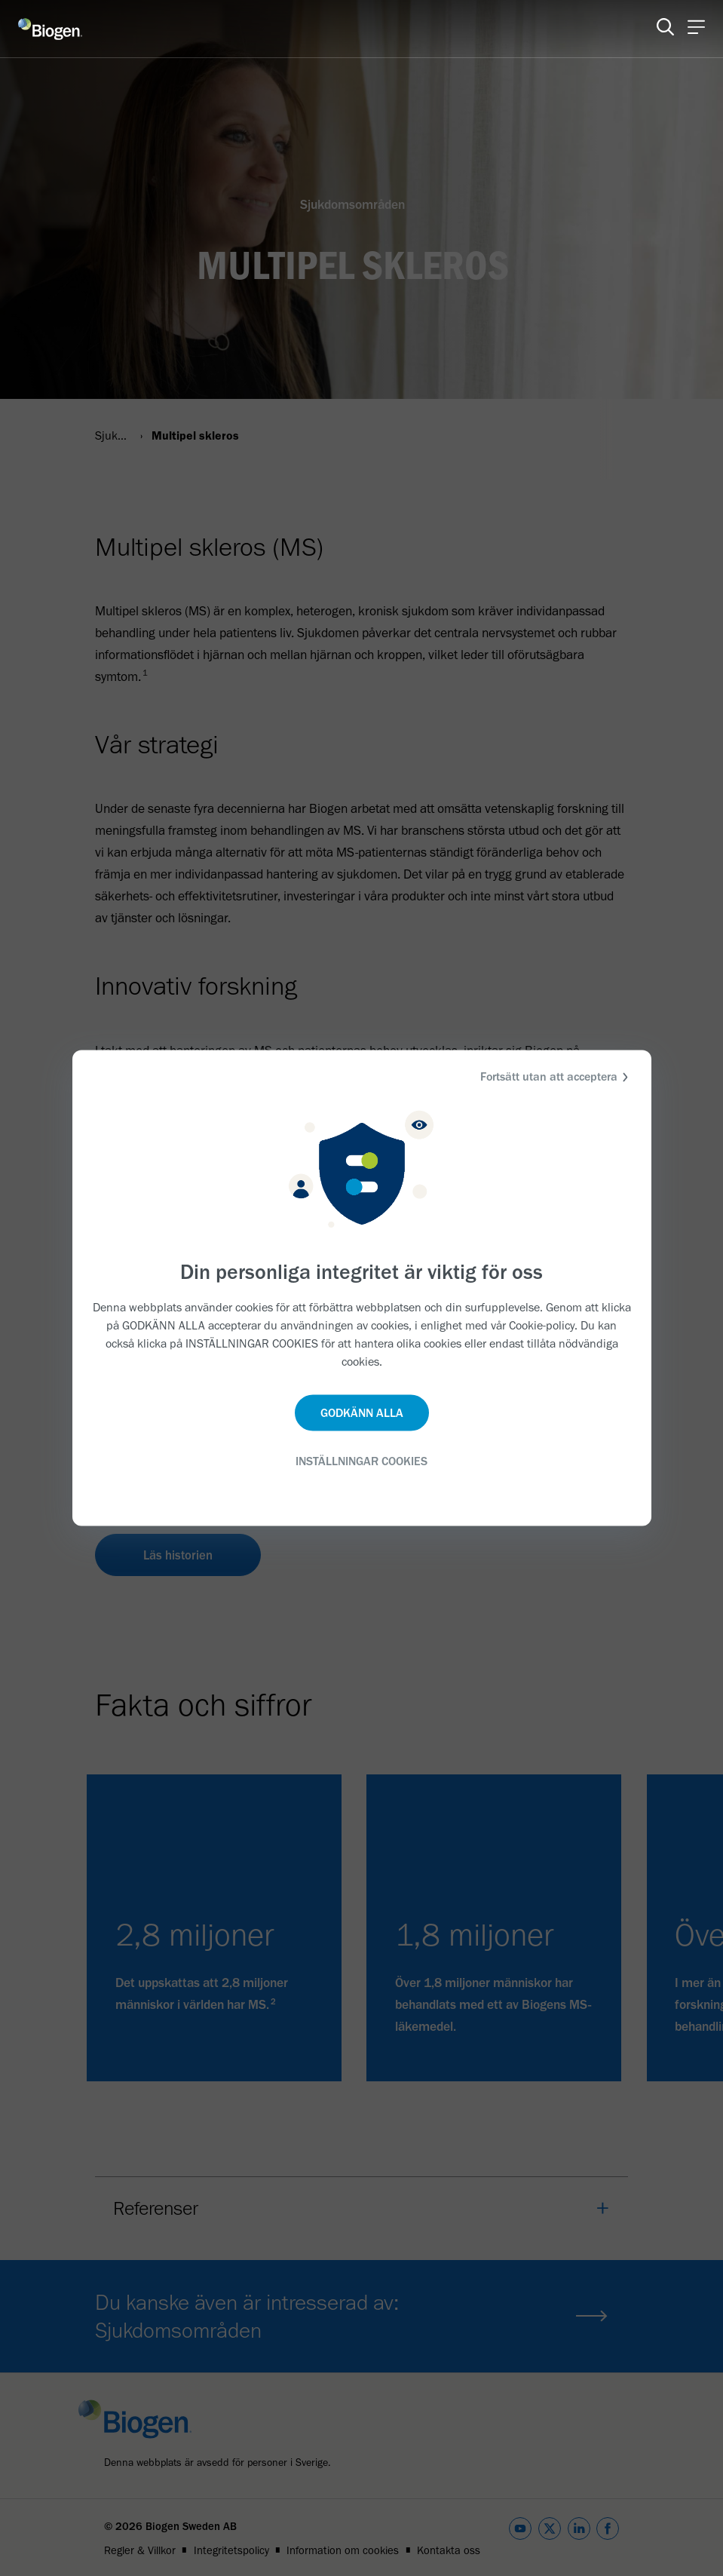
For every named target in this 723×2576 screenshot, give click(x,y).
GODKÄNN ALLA (361, 1412)
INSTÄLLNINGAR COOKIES (361, 1460)
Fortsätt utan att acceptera (556, 1077)
